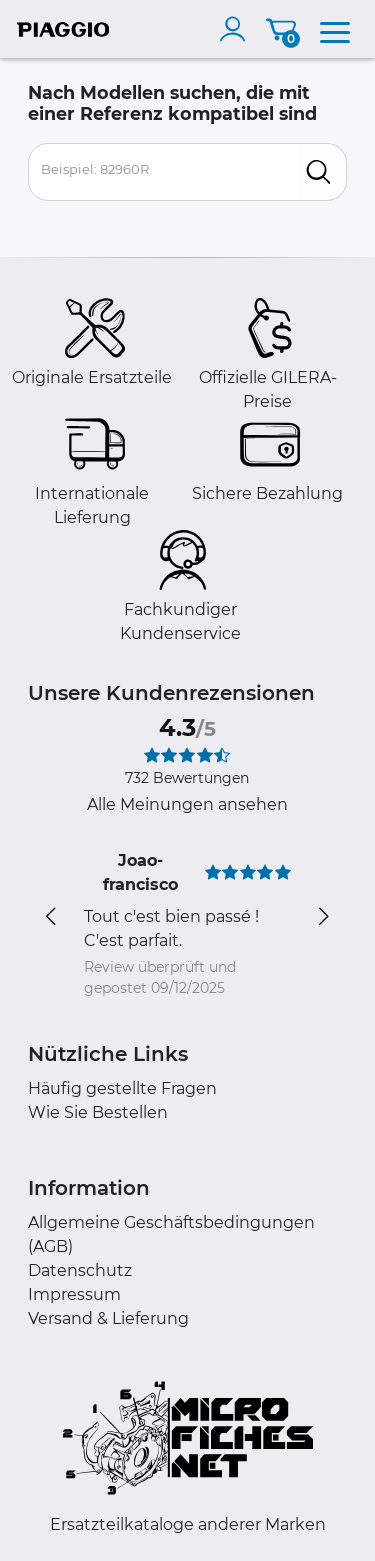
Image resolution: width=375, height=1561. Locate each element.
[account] (237, 29)
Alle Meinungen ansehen (187, 804)
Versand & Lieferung (108, 1318)
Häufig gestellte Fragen (122, 1088)
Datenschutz (80, 1270)
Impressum (74, 1294)
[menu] (335, 29)
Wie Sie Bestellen (98, 1112)
